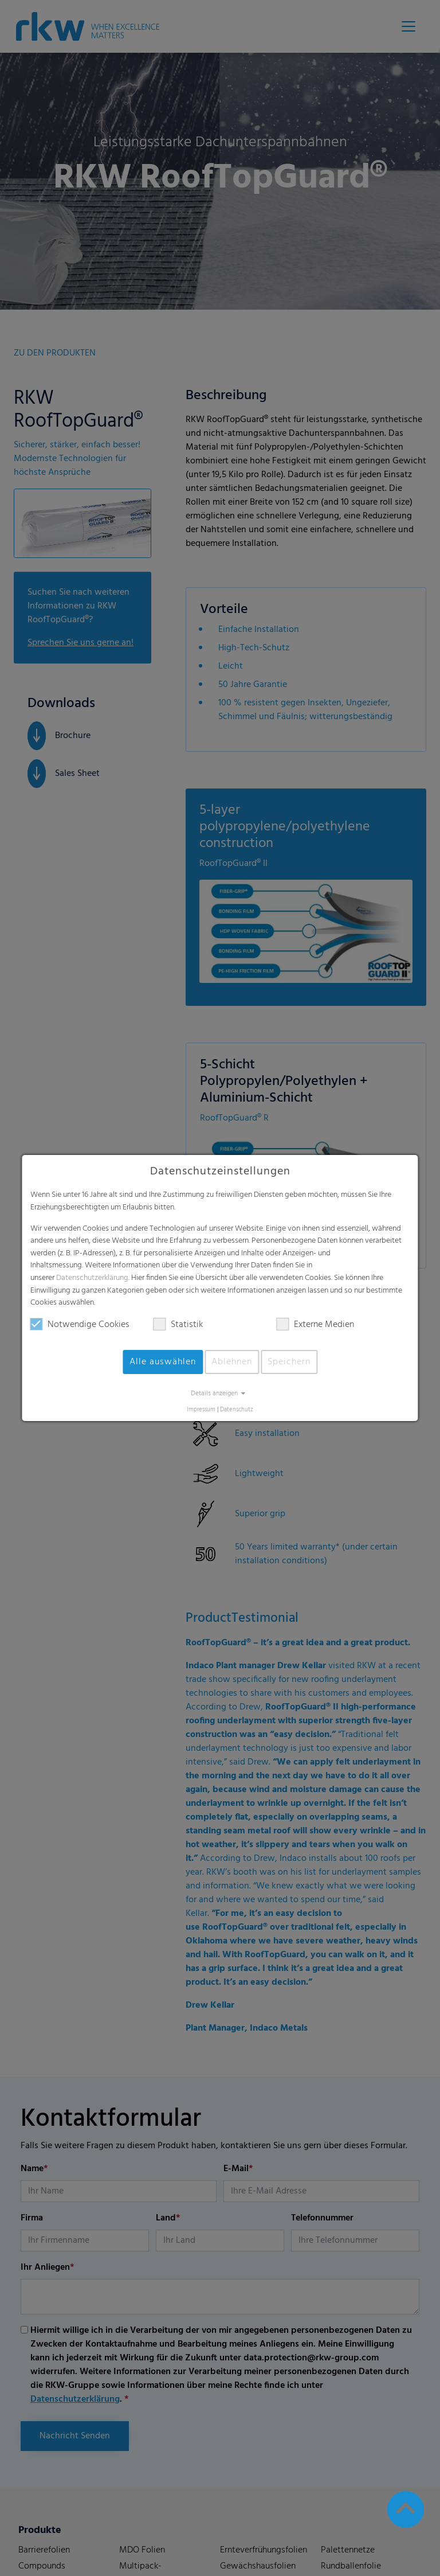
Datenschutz (236, 1410)
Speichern (289, 1362)
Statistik (178, 1325)
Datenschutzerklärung (92, 1278)
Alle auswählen (162, 1362)
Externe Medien (315, 1325)
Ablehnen (231, 1362)
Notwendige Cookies (79, 1325)
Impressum (201, 1410)
